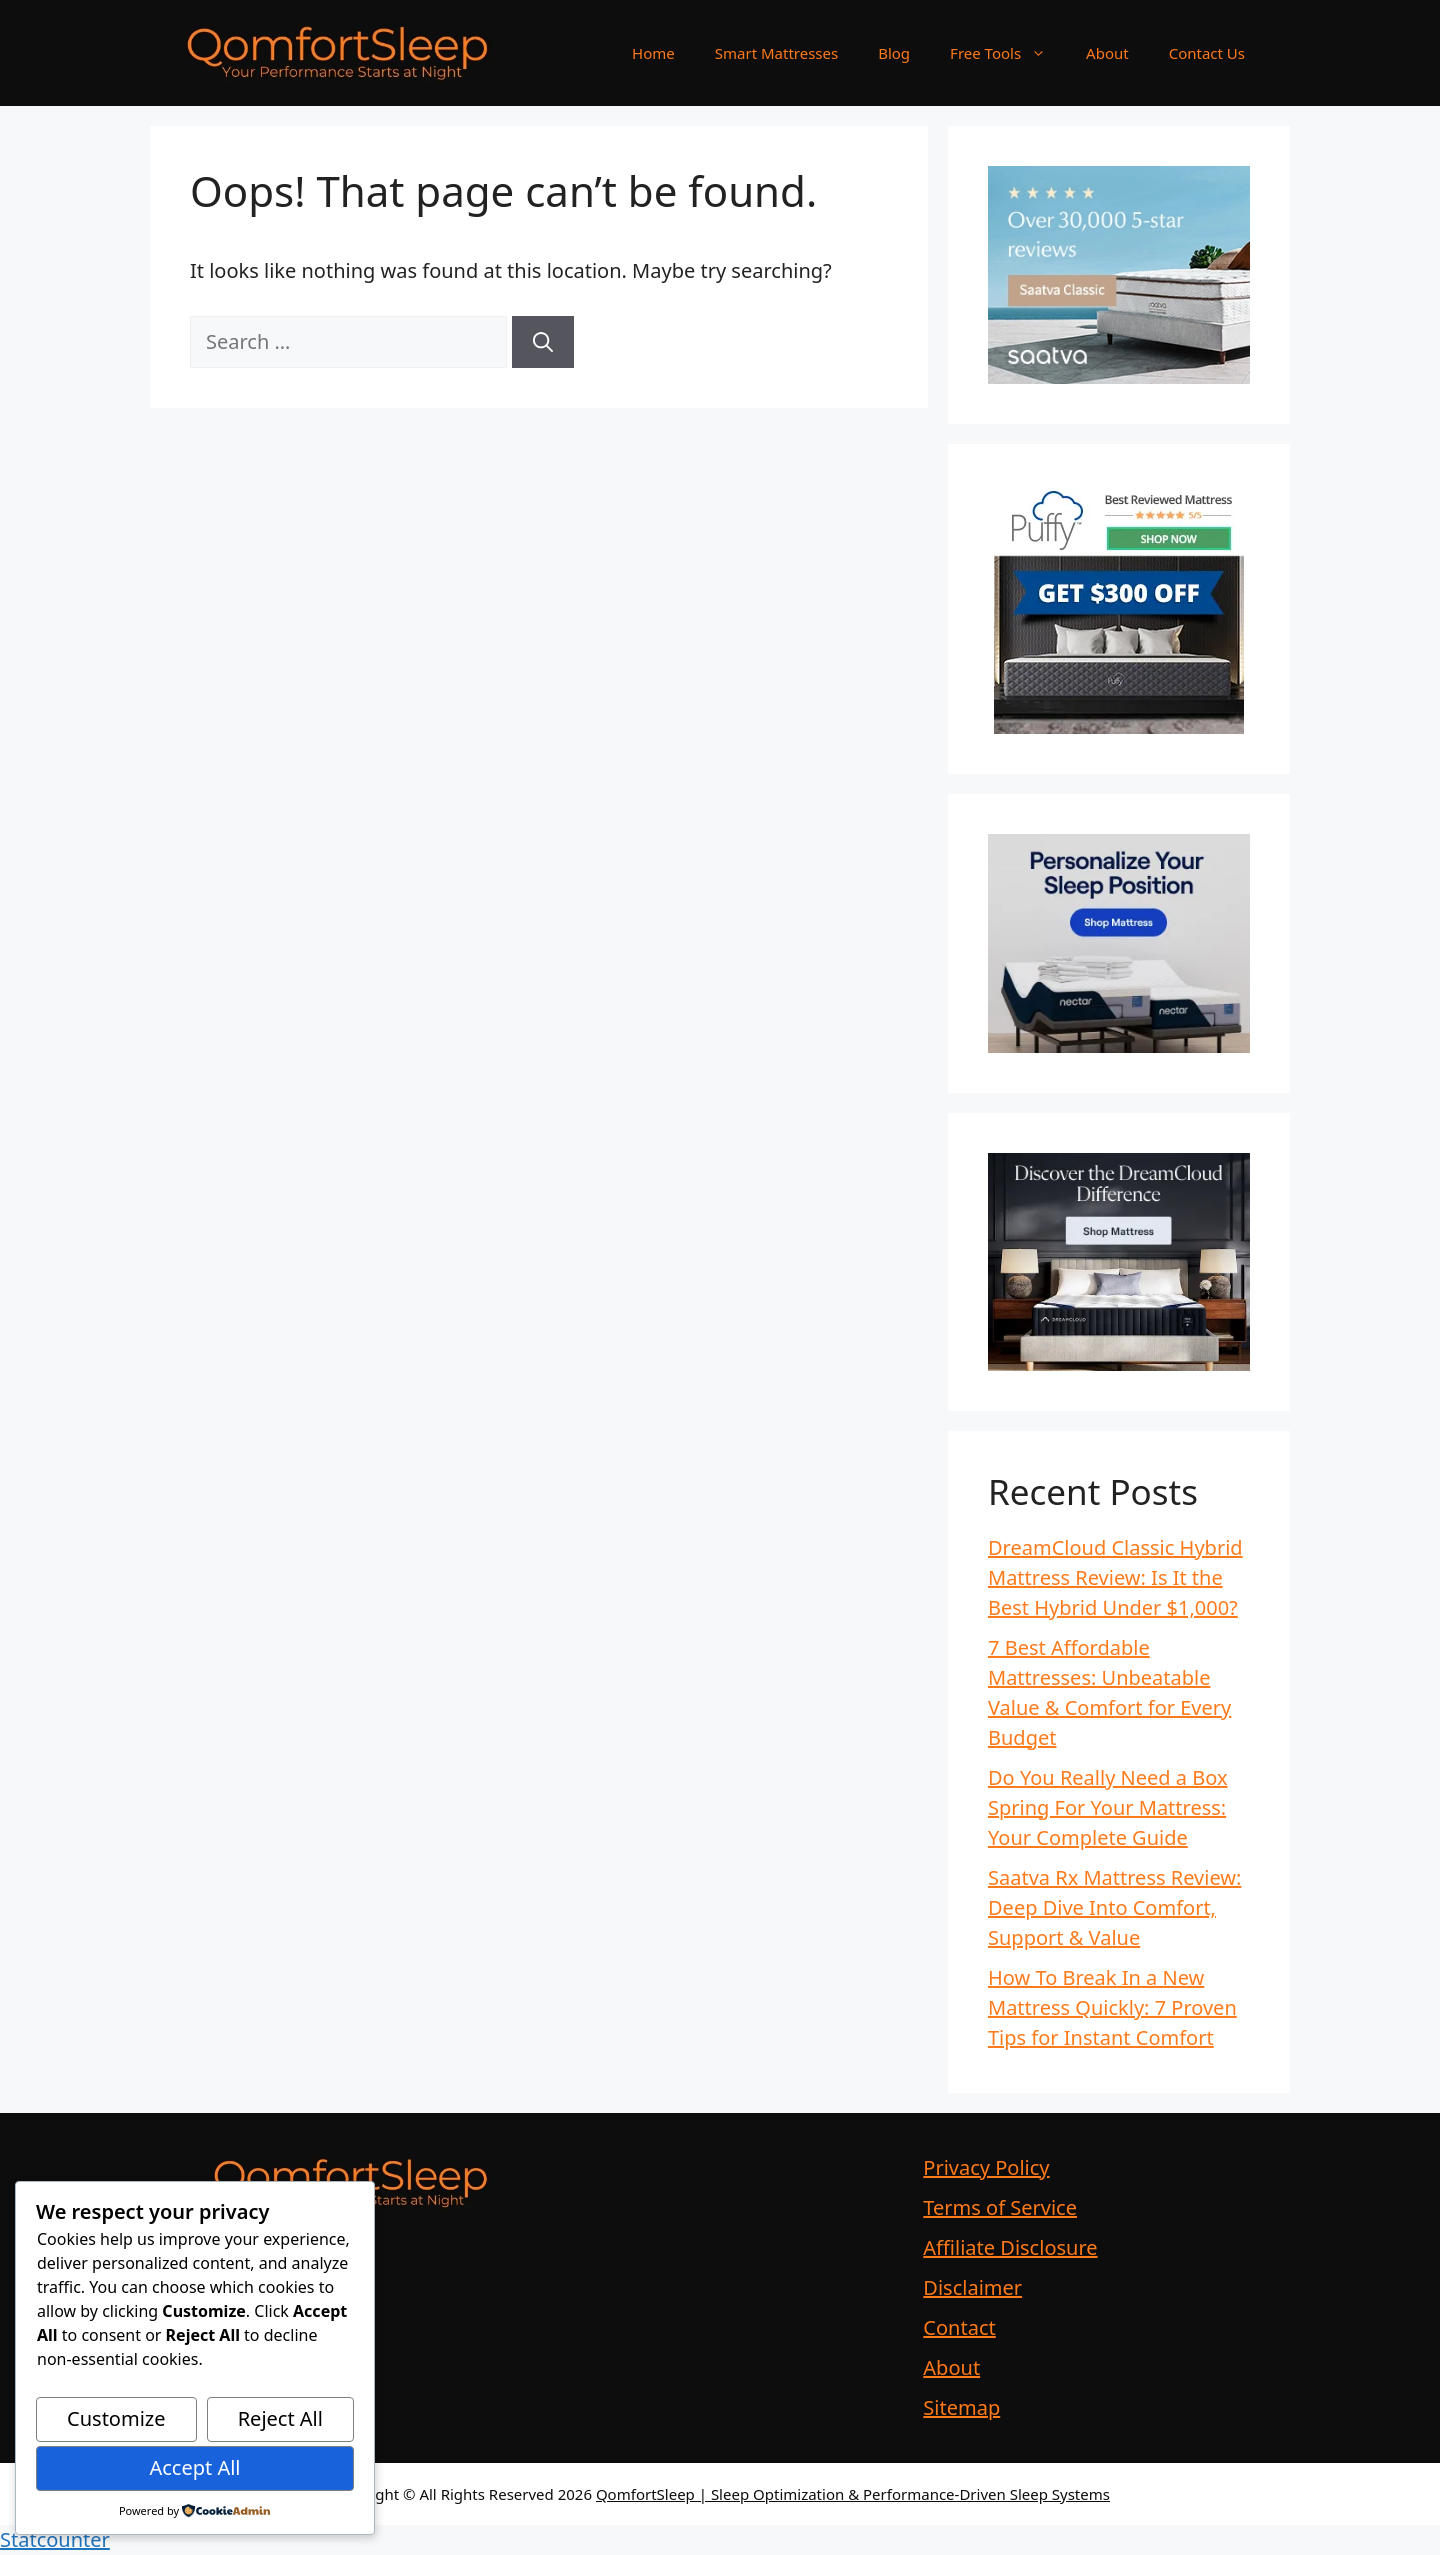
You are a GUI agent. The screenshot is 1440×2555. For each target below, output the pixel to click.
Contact (959, 2327)
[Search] (543, 342)
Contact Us (1207, 53)
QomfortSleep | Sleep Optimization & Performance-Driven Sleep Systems (853, 2494)
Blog (894, 53)
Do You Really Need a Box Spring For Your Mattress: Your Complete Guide (1108, 1807)
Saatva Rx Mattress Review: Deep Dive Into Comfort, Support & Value (1114, 1907)
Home (653, 53)
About (1107, 53)
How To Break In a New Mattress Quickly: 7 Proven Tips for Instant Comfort (1112, 2007)
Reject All (280, 2418)
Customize (116, 2418)
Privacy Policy (986, 2167)
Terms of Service (1000, 2207)
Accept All (194, 2467)
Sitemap (961, 2407)
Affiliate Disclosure (1010, 2247)
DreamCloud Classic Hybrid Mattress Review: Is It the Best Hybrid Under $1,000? (1115, 1577)
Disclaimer (972, 2287)
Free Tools (1008, 53)
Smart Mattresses (776, 53)
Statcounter (55, 2539)
